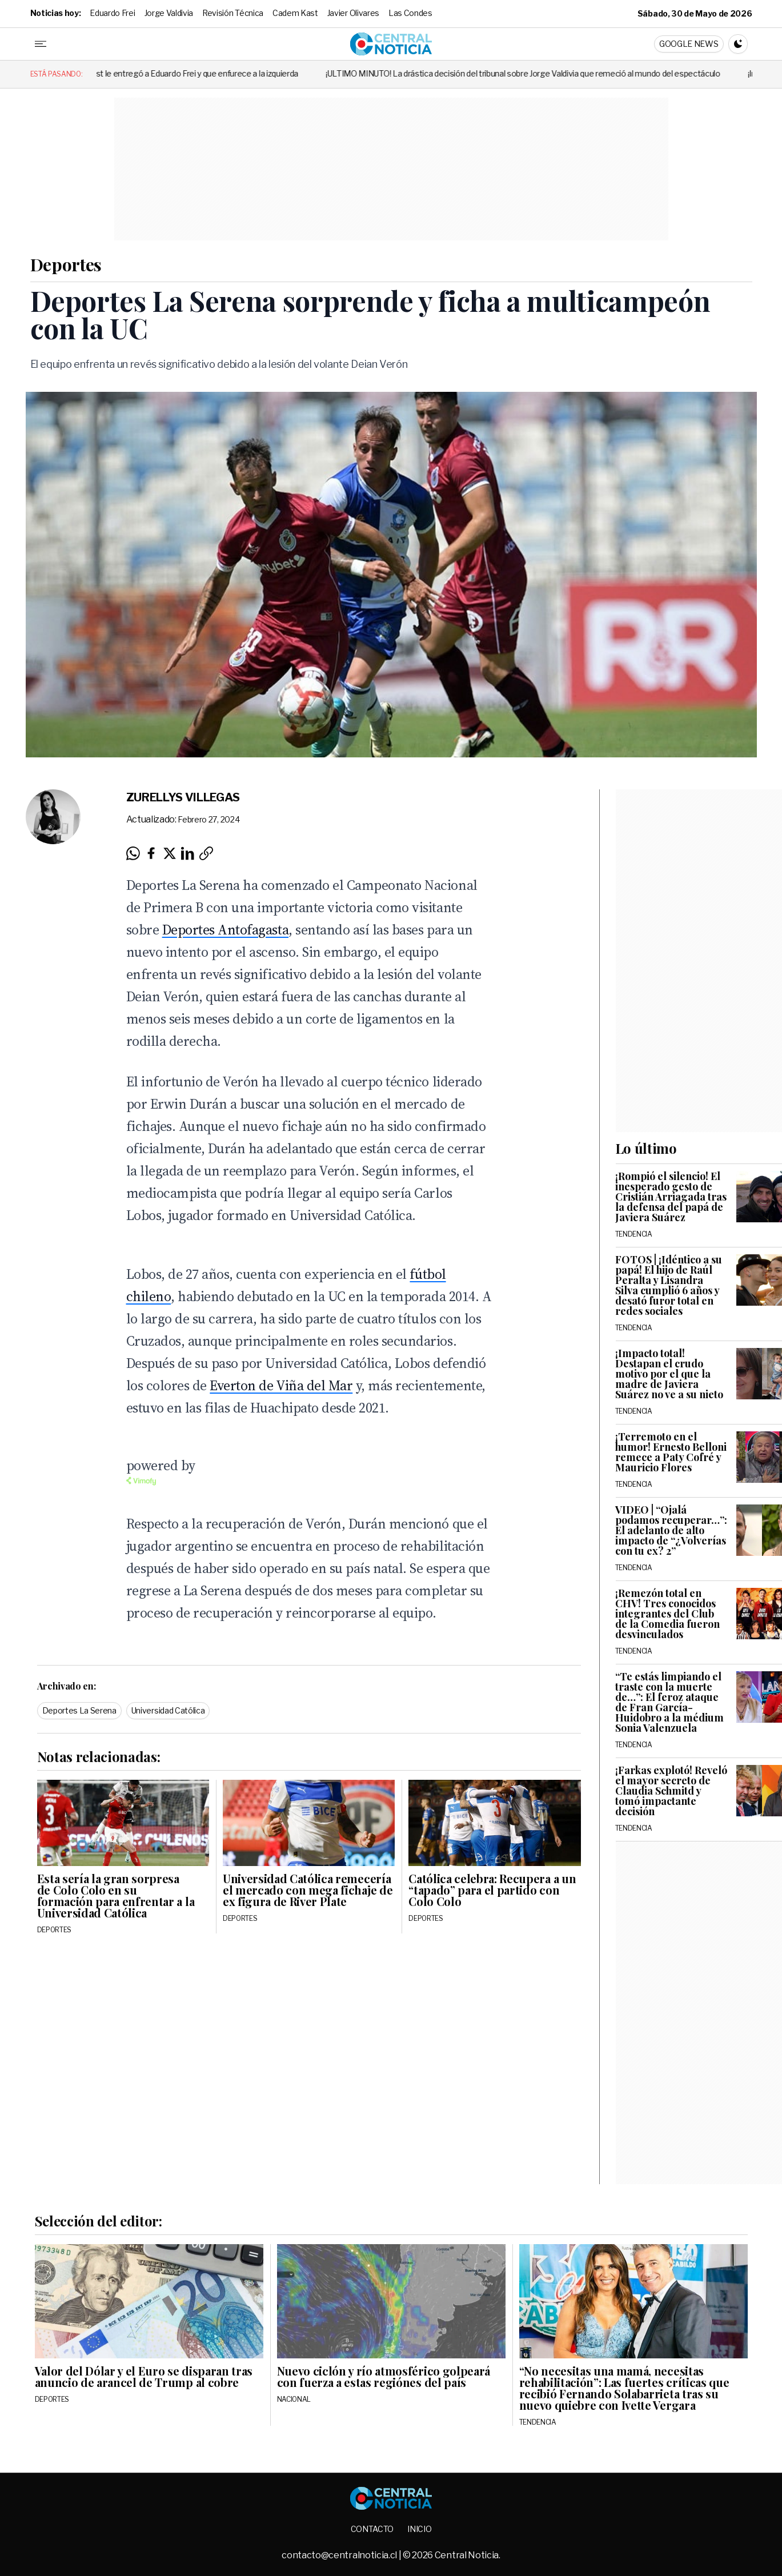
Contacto (372, 2529)
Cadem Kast (295, 13)
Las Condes (410, 13)
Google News (688, 44)
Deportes (66, 264)
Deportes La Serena (79, 1710)
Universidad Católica (168, 1710)
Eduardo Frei (112, 13)
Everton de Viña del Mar (281, 1385)
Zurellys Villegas (183, 797)
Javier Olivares (353, 13)
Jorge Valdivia (169, 13)
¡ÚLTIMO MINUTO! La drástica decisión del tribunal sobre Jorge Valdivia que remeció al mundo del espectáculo (549, 73)
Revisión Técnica (232, 13)
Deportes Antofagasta (225, 929)
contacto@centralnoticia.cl (340, 2555)
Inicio (419, 2529)
